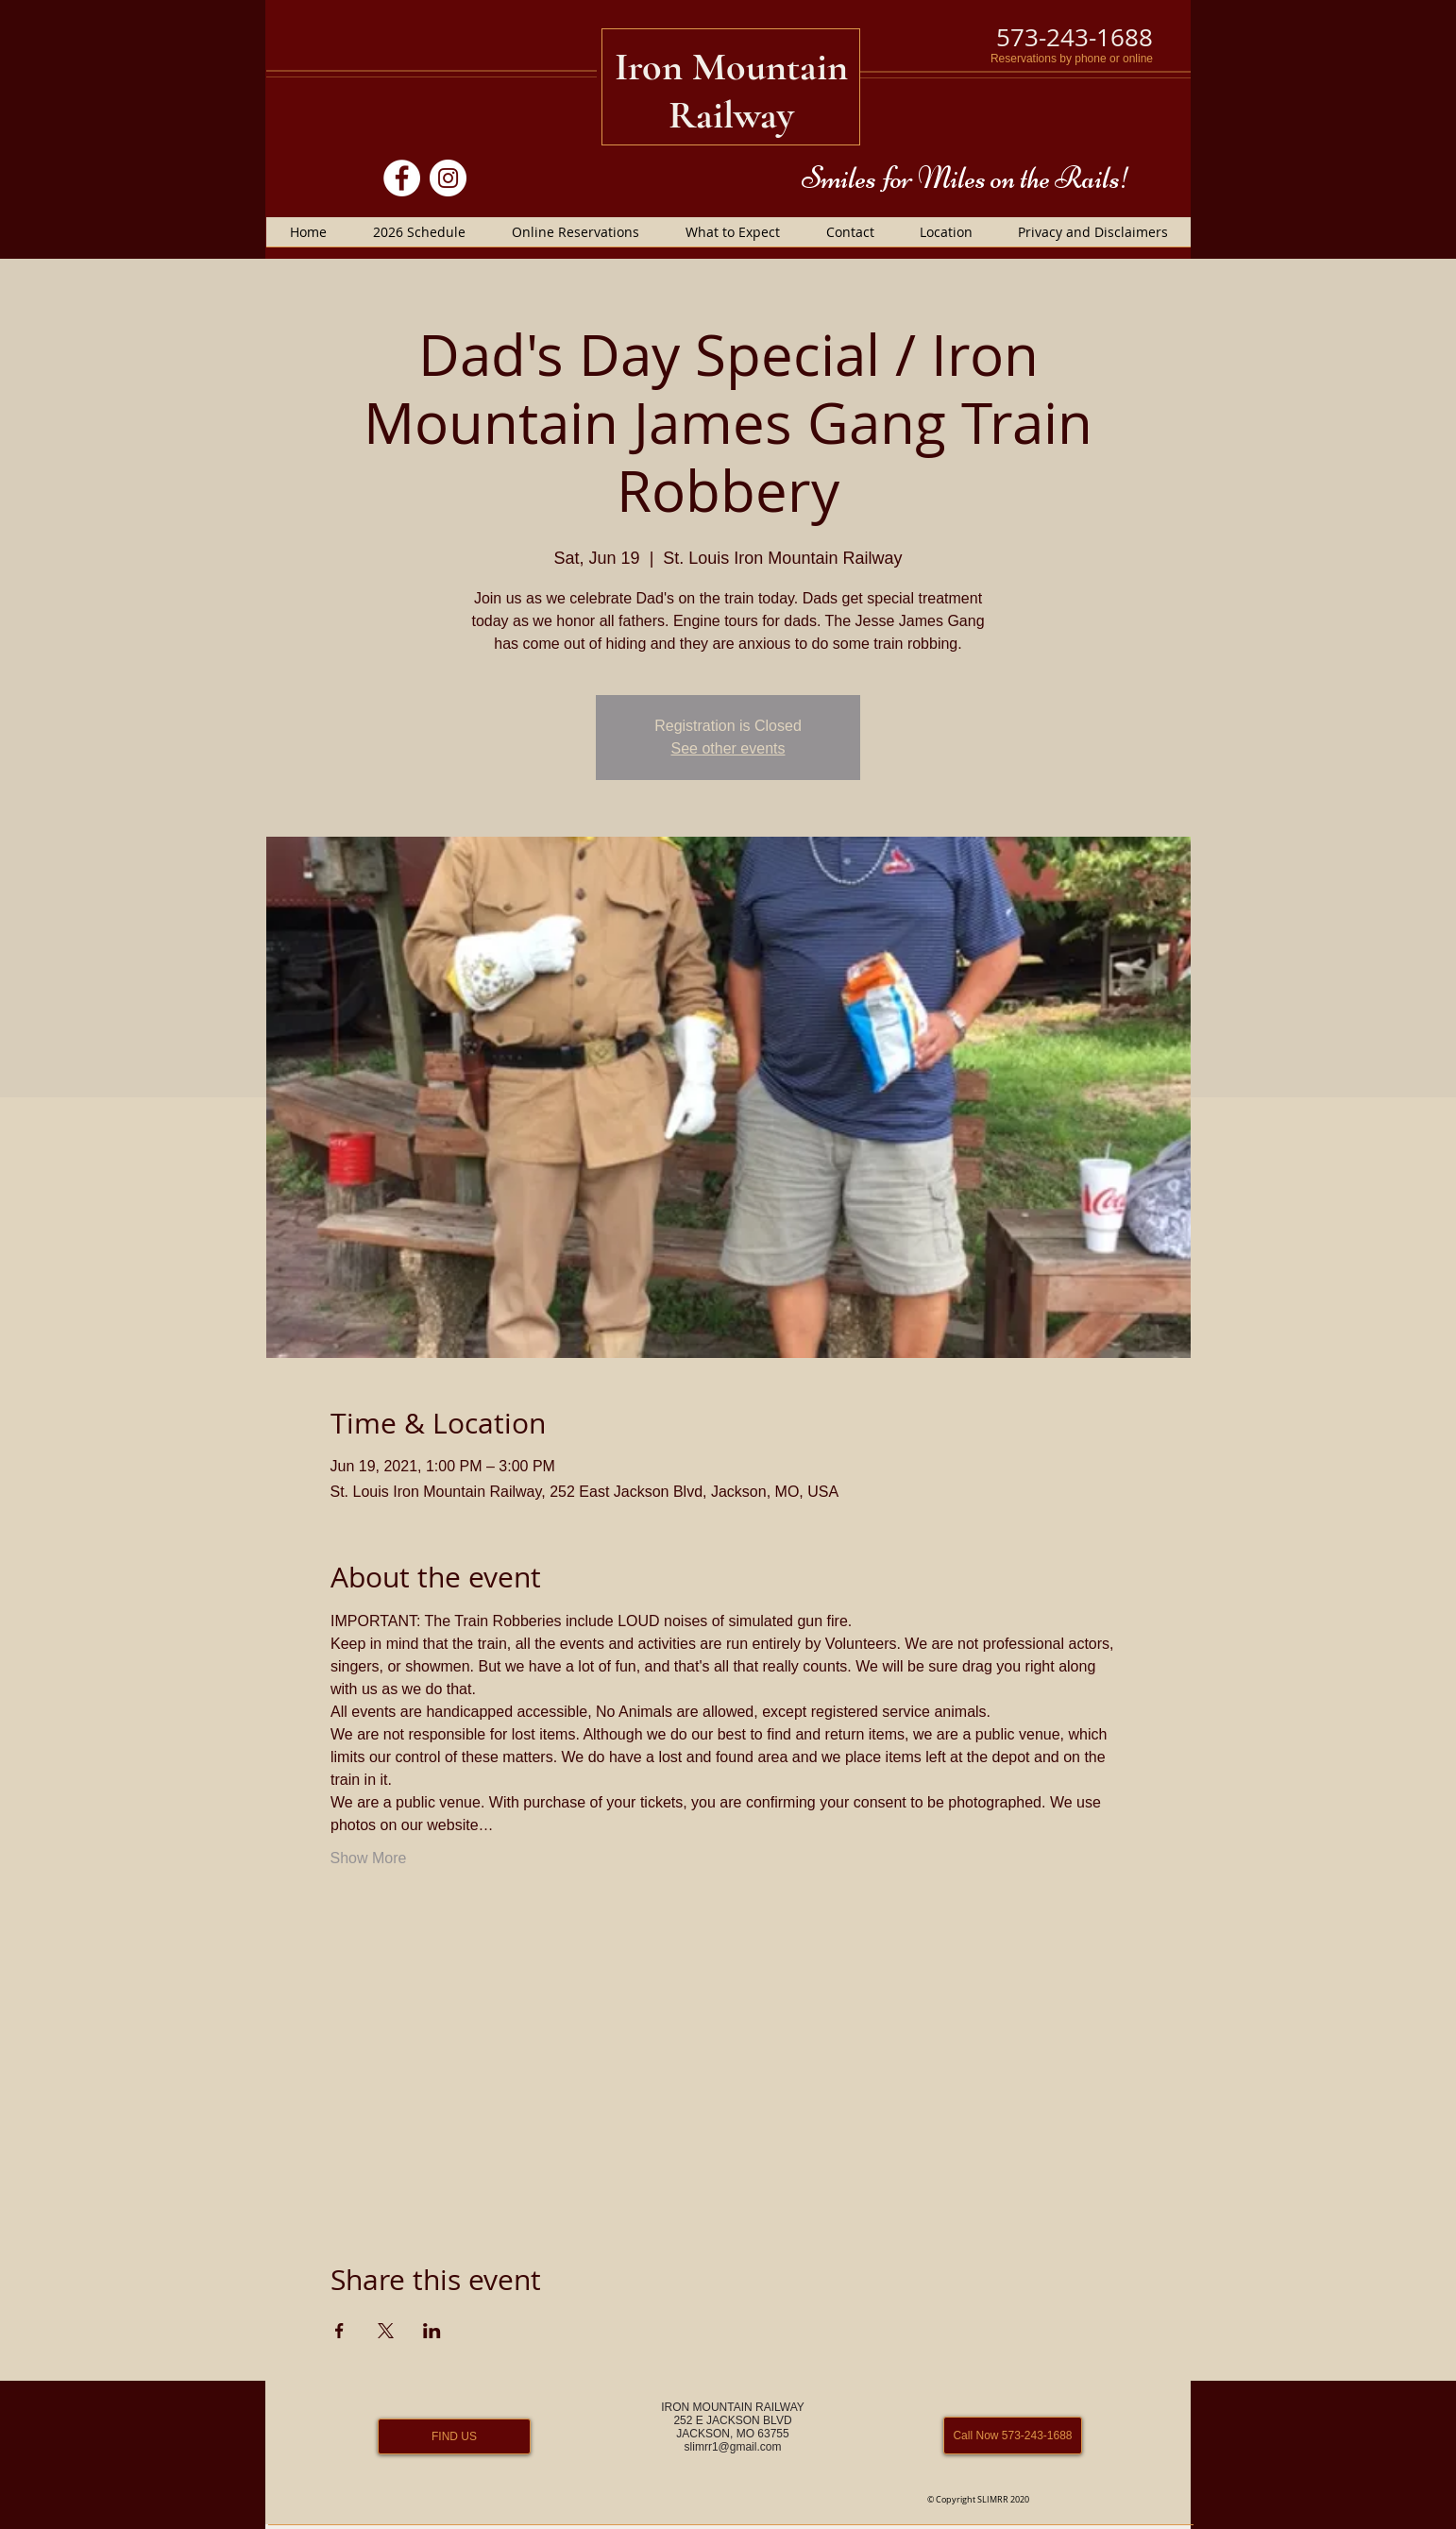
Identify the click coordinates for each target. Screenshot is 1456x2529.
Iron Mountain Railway (731, 90)
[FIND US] (454, 2436)
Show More (368, 1858)
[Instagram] (448, 178)
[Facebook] (401, 178)
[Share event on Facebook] (339, 2330)
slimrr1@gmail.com (733, 2446)
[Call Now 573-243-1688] (1012, 2435)
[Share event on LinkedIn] (432, 2330)
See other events (728, 748)
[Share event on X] (386, 2330)
